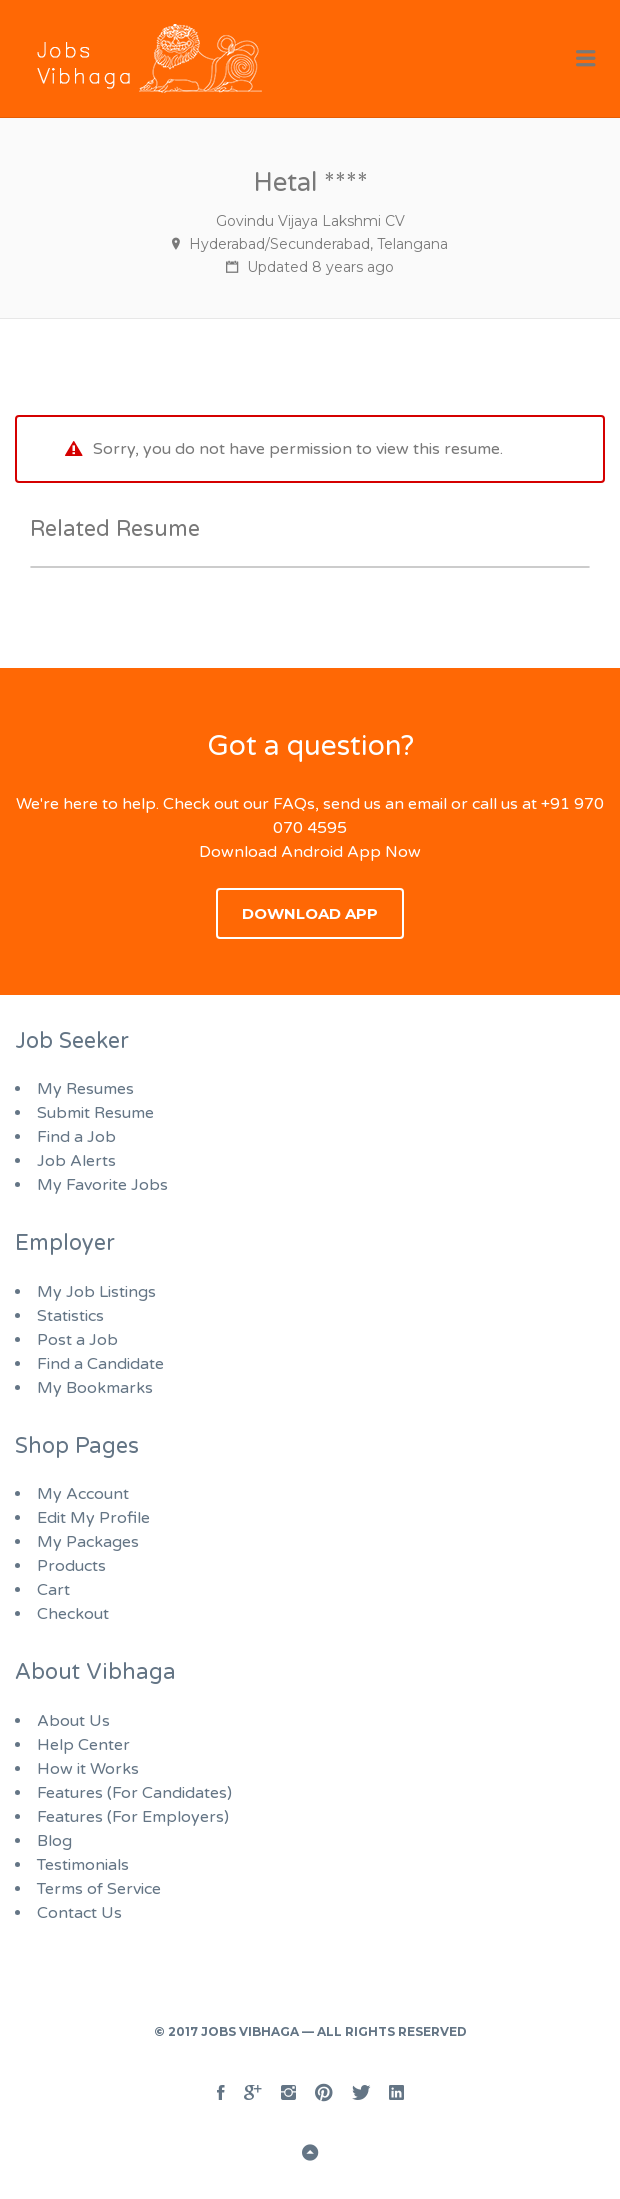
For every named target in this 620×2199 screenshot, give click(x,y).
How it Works (88, 1769)
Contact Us (79, 1913)
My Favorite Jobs (102, 1185)
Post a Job (77, 1340)
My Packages (88, 1542)
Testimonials (83, 1865)
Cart (53, 1590)
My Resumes (85, 1089)
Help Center (83, 1745)
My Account (83, 1494)
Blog (54, 1841)
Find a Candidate (100, 1364)
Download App (310, 913)
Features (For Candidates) (134, 1793)
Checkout (73, 1614)
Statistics (70, 1316)
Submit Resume (95, 1113)
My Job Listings (96, 1292)
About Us (73, 1721)
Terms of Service (99, 1889)
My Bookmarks (95, 1388)
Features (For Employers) (133, 1817)
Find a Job (76, 1137)
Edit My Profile (93, 1518)
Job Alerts (76, 1161)
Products (71, 1566)
